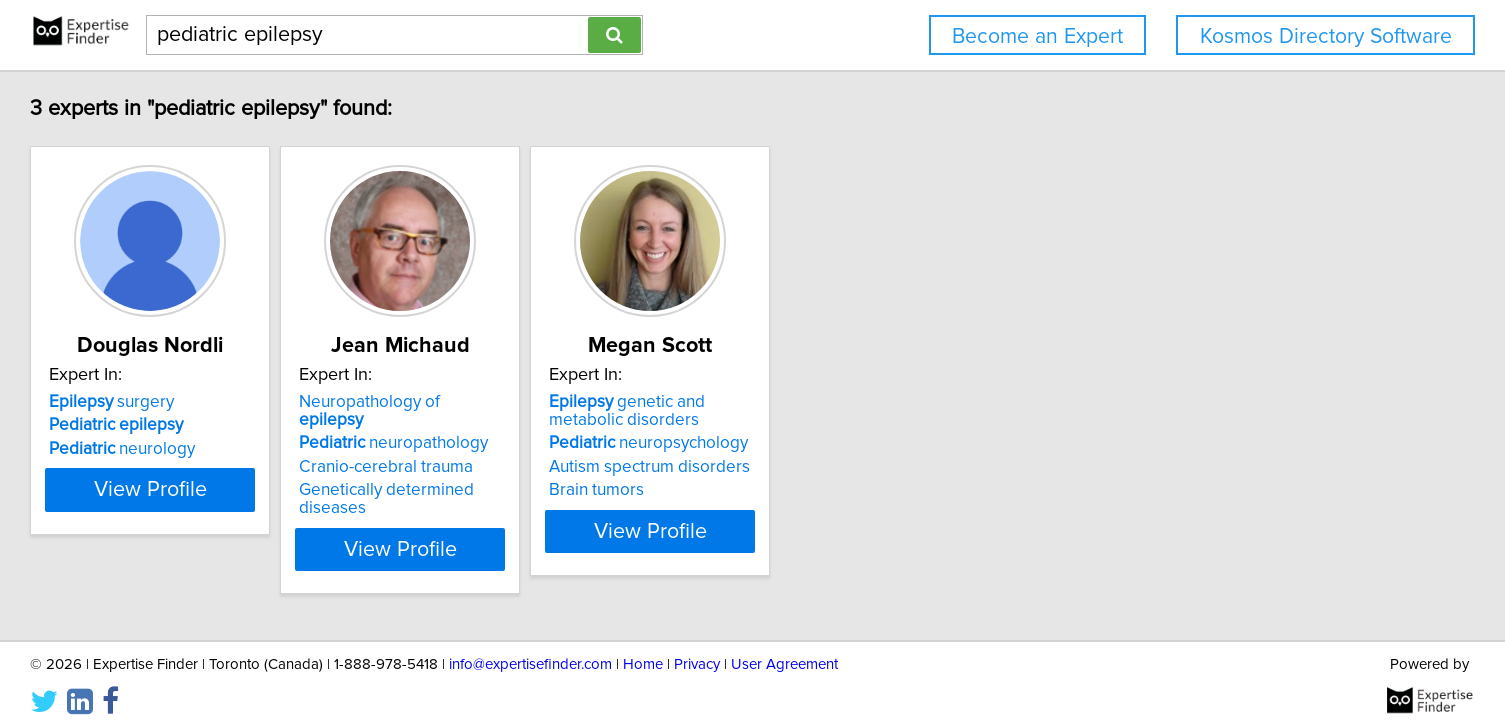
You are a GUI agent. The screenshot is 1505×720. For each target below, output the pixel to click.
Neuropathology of (576, 402)
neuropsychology (871, 443)
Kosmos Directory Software (1326, 36)
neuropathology (566, 425)
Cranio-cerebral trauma (559, 449)
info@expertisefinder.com (530, 647)
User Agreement (784, 647)
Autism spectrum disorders (872, 467)
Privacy (697, 647)
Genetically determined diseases (595, 472)
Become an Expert (1037, 36)
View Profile (297, 531)
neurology (245, 449)
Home (643, 647)
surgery (234, 402)
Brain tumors (819, 490)
